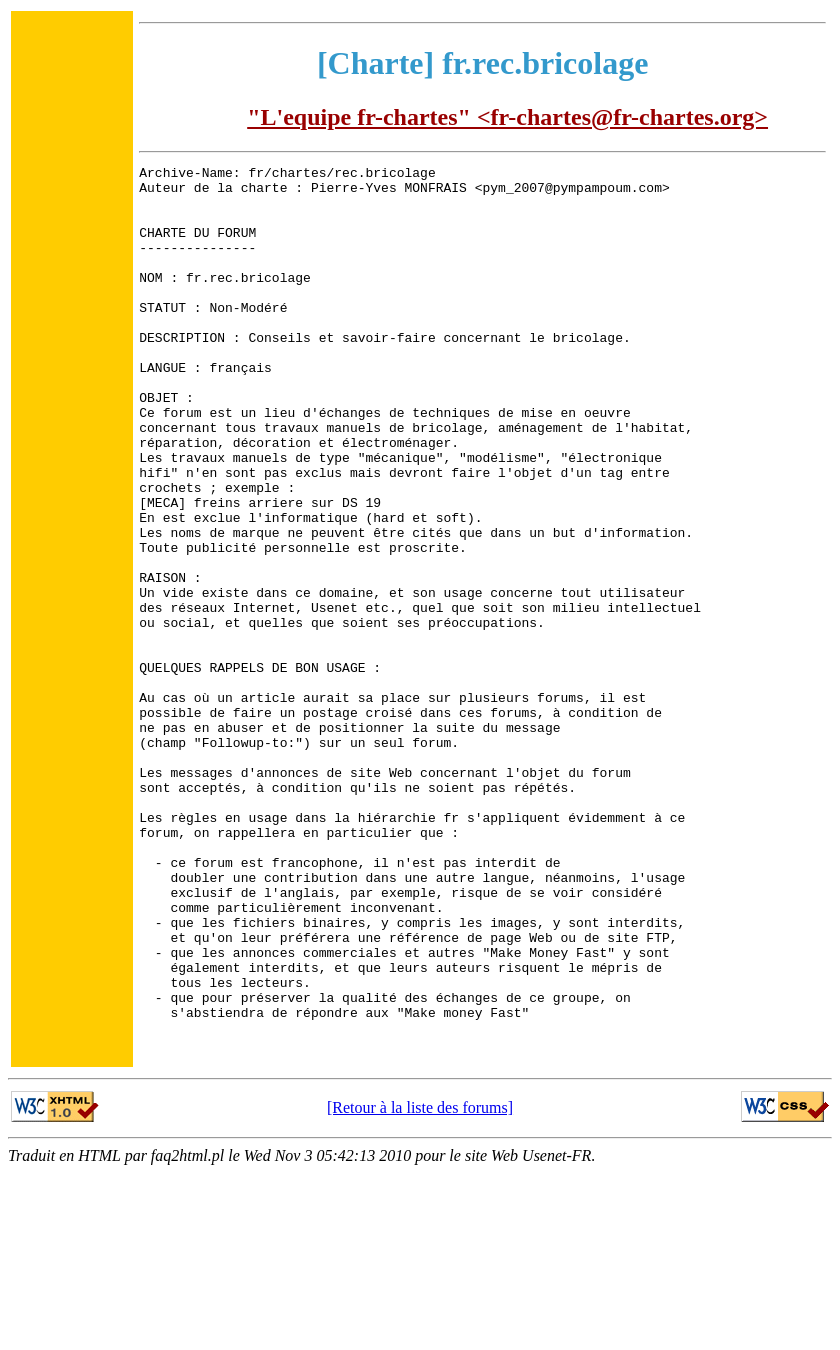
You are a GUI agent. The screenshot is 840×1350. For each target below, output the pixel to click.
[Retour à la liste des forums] (420, 1284)
